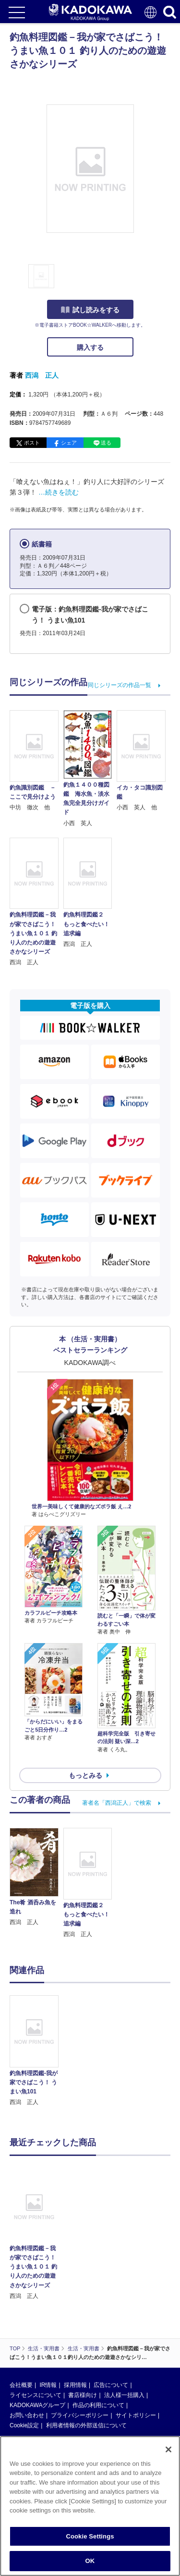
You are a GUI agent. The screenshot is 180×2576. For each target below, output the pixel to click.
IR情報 (48, 2385)
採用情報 (75, 2385)
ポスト (32, 443)
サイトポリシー (136, 2415)
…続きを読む (58, 492)
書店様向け (82, 2395)
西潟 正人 (42, 375)
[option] (36, 2051)
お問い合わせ (27, 2415)
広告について (111, 2385)
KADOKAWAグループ (37, 2405)
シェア (69, 443)
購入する (90, 347)
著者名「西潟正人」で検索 (116, 1802)
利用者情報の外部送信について (86, 2425)
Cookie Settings (90, 2536)
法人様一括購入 (124, 2395)
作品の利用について (98, 2405)
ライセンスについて (35, 2395)
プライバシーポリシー (79, 2415)
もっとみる (85, 1775)
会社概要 (21, 2385)
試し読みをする (90, 310)
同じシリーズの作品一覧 (119, 685)
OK (90, 2560)
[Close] (168, 2449)
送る (106, 443)
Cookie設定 (24, 2425)
